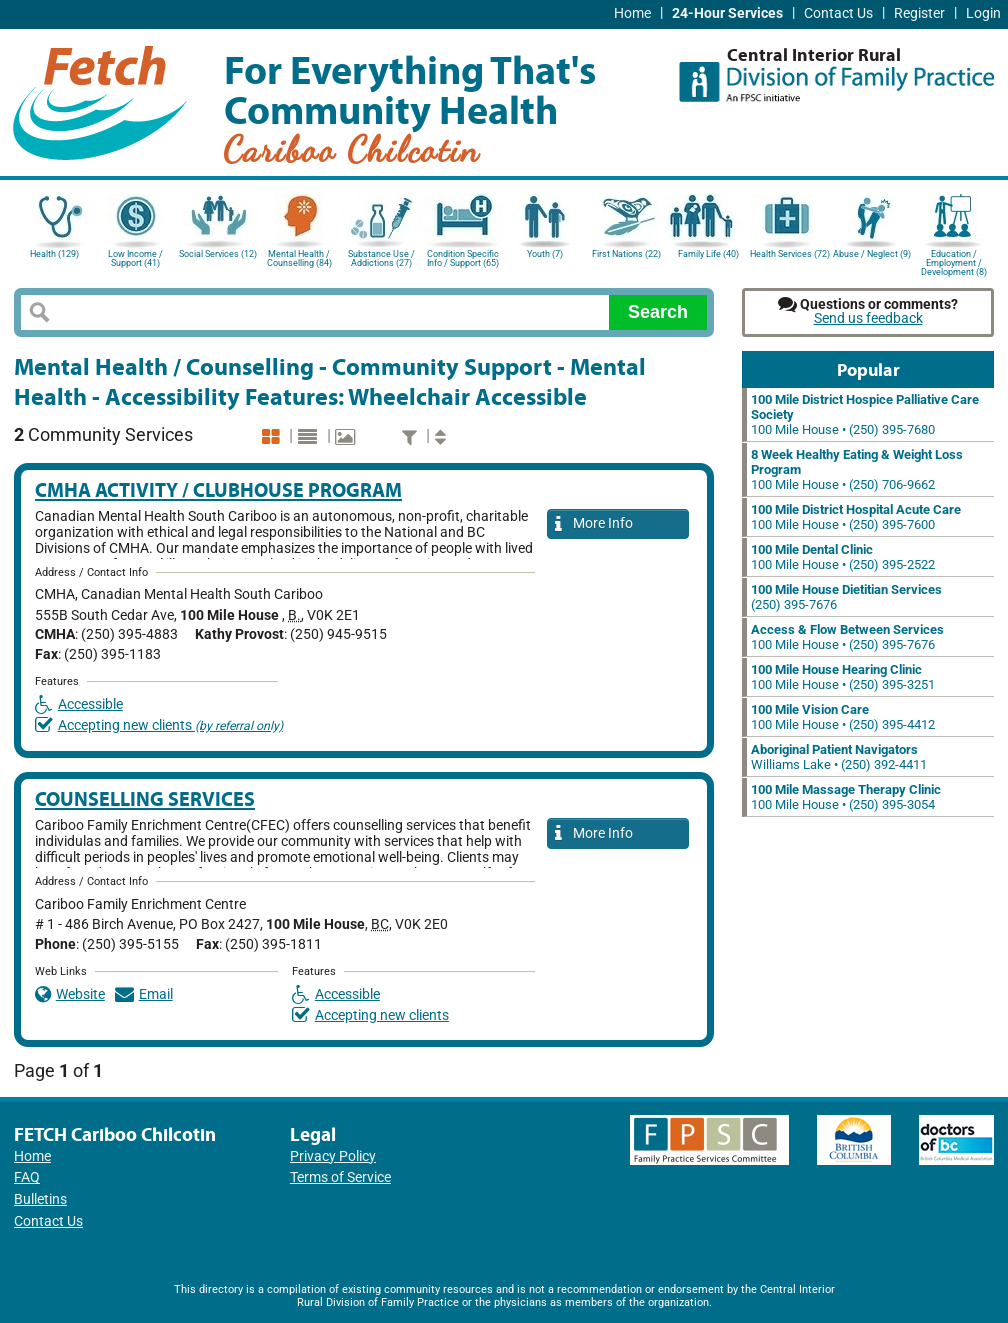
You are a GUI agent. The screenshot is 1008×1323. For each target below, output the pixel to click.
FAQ (27, 1177)
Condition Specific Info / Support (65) (463, 258)
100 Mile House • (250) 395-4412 (843, 717)
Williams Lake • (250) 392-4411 (839, 757)
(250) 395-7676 (846, 597)
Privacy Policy (333, 1156)
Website (70, 994)
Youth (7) (545, 254)
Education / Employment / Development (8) (954, 261)
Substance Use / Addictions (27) (381, 258)
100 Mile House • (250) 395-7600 (856, 517)
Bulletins (40, 1199)
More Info (594, 524)
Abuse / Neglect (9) (872, 254)
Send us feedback (868, 318)
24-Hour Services (727, 13)
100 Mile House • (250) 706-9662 (857, 469)
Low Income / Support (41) (135, 258)
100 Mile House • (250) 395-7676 (847, 637)
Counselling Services (145, 798)
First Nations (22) (626, 254)
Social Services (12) (218, 254)
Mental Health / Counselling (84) (299, 258)
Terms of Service (340, 1177)
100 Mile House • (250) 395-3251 (843, 677)
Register (919, 13)
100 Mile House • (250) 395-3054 (846, 797)
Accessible (79, 704)
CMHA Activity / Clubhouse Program (218, 489)
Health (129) (54, 254)
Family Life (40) (708, 254)
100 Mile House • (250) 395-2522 (843, 557)
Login (983, 13)
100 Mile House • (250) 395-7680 (865, 414)
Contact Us (838, 13)
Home (632, 13)
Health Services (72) (790, 254)
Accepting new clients (159, 725)
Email (144, 994)
